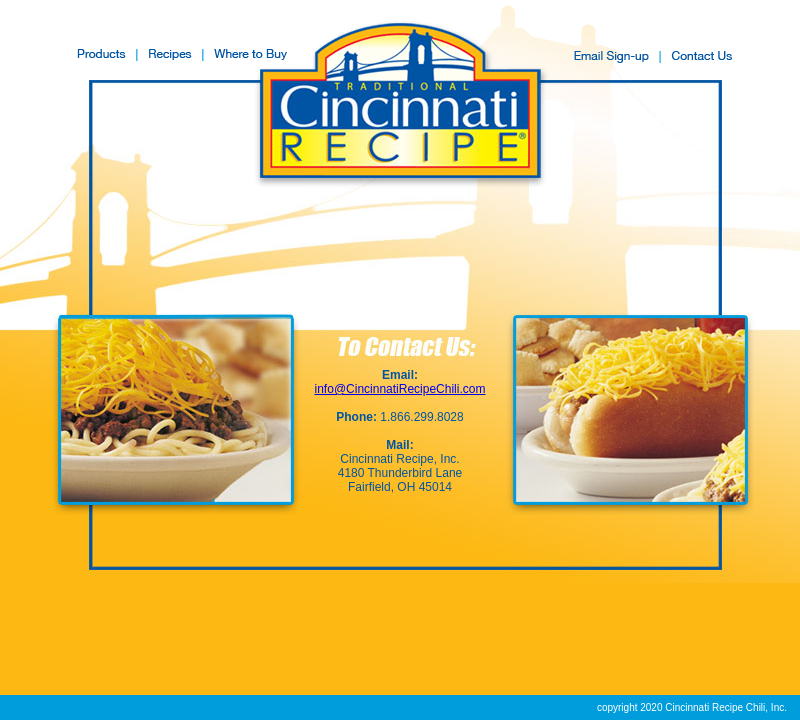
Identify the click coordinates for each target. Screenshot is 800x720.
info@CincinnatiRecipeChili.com (400, 389)
